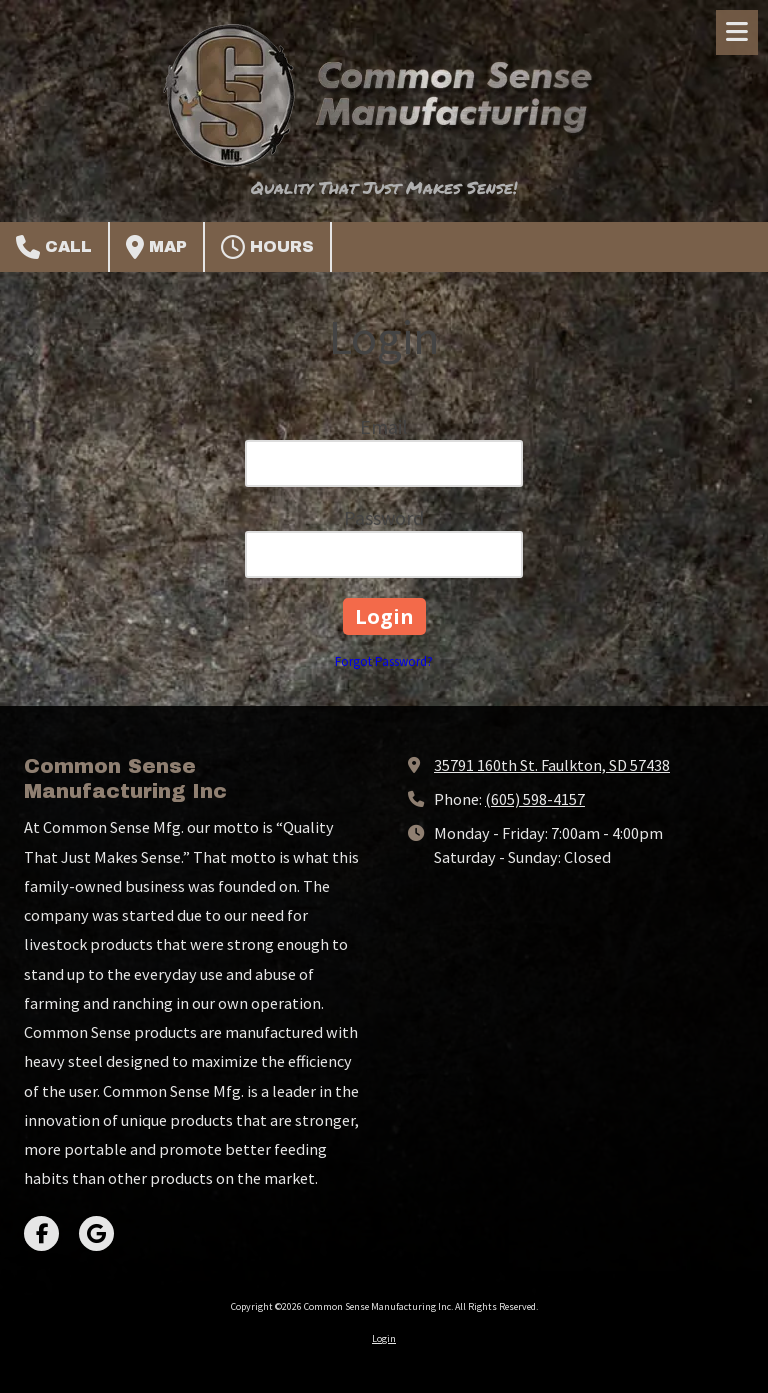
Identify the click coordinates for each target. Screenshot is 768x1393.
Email (384, 426)
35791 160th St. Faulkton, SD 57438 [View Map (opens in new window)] (552, 765)
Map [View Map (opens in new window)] (156, 247)
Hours (267, 247)
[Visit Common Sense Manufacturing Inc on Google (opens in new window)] (96, 1233)
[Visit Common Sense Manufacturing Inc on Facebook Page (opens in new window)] (41, 1233)
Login (384, 1338)
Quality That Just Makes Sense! (384, 187)
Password (384, 517)
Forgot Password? (384, 661)
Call (54, 247)
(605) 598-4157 (535, 799)
